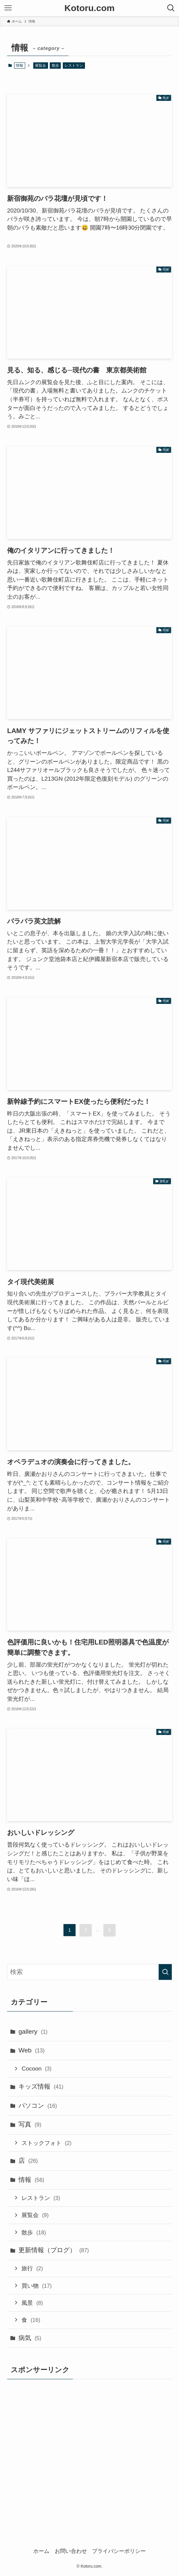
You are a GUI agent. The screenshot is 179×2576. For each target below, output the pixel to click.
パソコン (37, 2105)
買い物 (36, 2285)
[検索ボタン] (171, 8)
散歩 (55, 65)
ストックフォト (46, 2143)
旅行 (32, 2268)
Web (31, 2050)
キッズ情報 (40, 2086)
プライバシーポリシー (119, 2551)
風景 (32, 2302)
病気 (29, 2337)
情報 (31, 2179)
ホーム (41, 2551)
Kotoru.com (89, 8)
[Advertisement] (63, 2447)
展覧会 (40, 65)
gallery (32, 2031)
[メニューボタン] (8, 8)
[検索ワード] (89, 1972)
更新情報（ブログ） (53, 2250)
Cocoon (36, 2068)
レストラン (73, 65)
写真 (29, 2124)
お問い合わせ (71, 2551)
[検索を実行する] (165, 1972)
